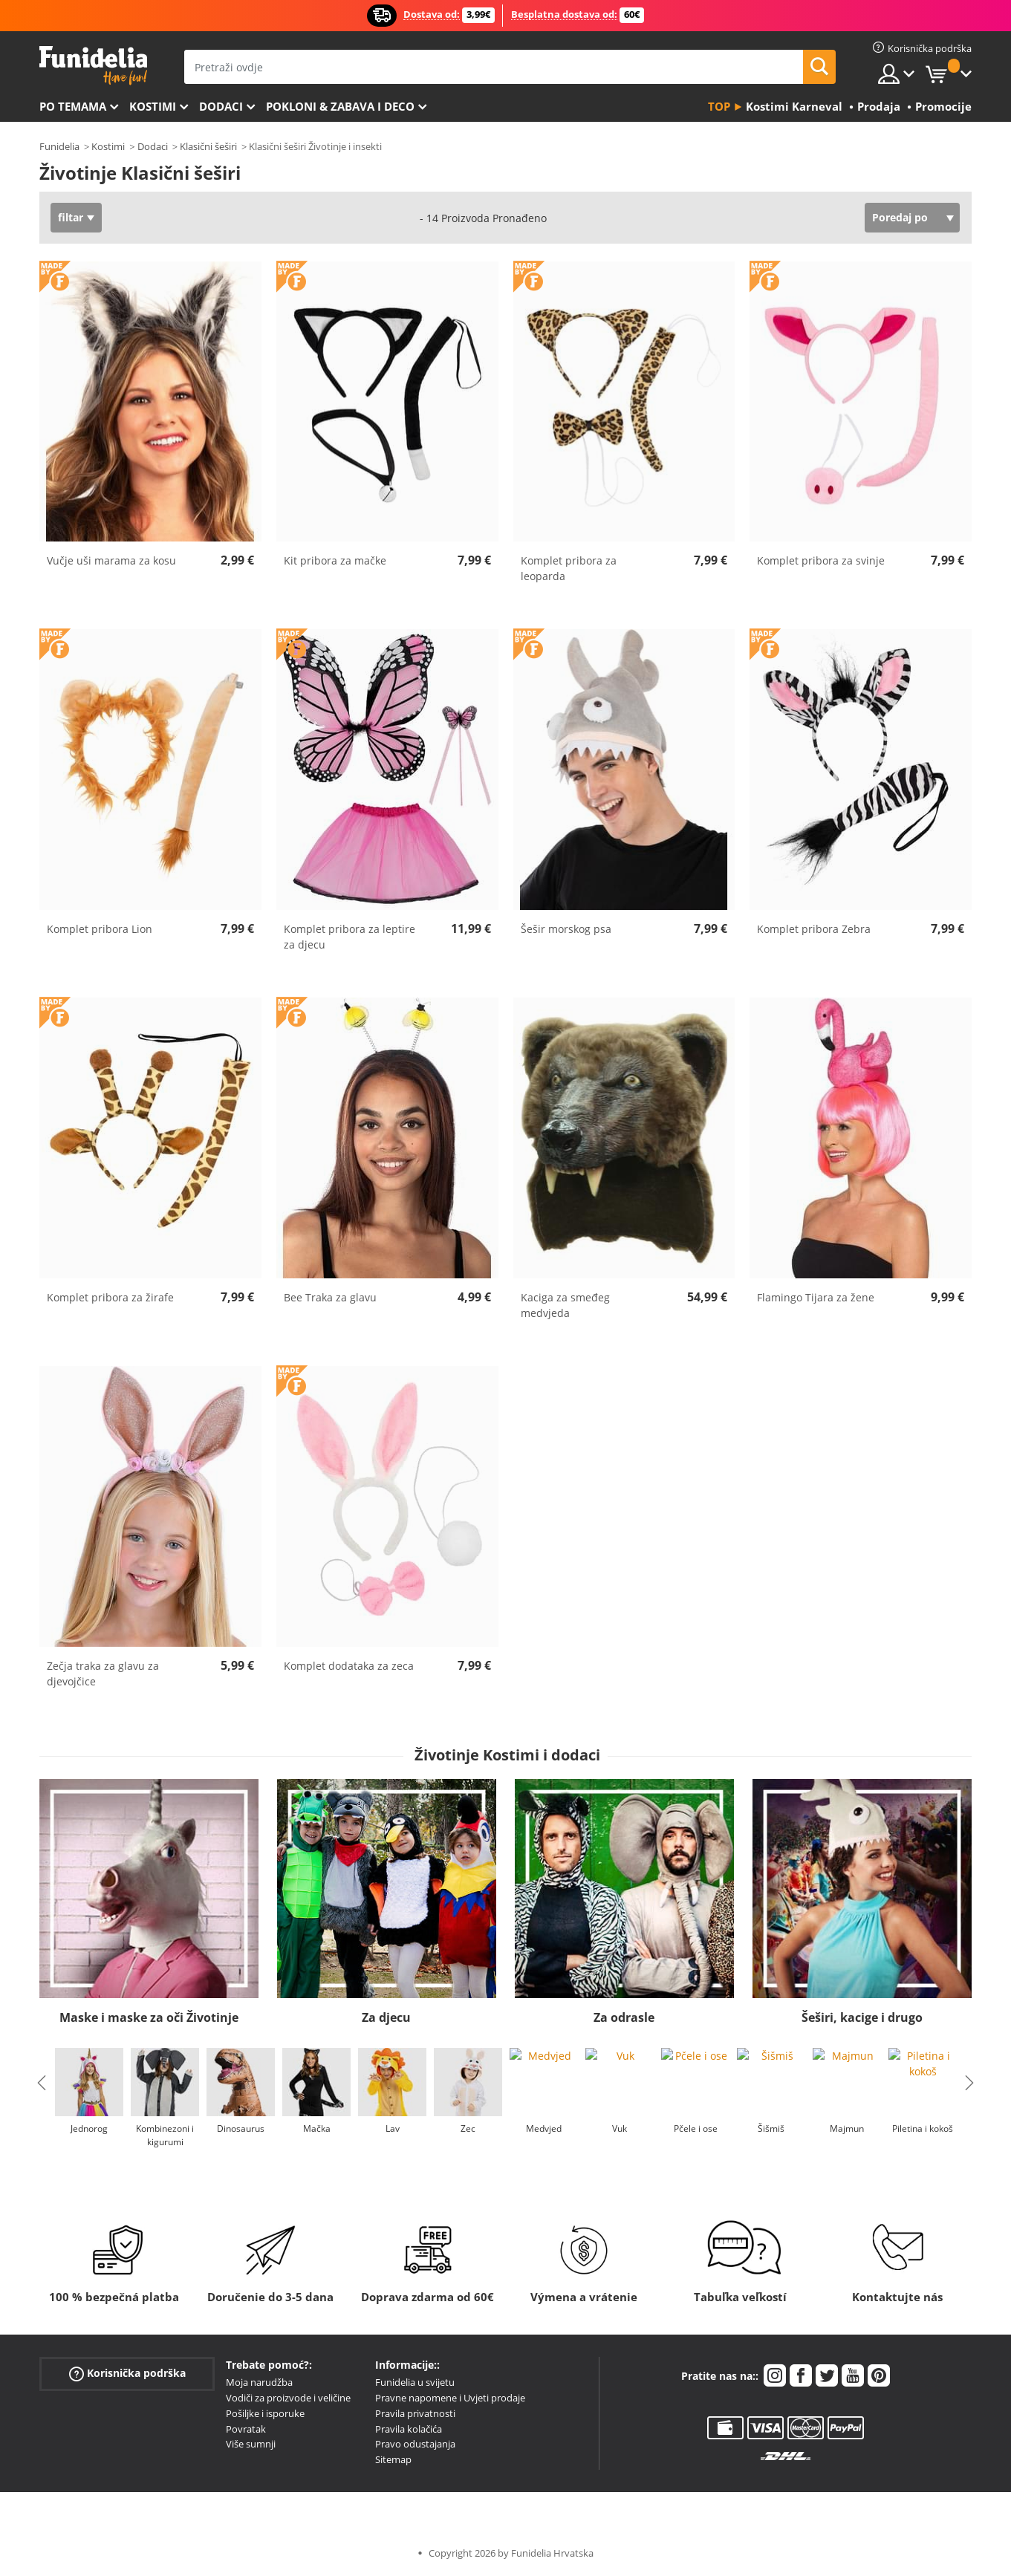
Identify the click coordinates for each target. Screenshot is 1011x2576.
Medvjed (544, 2128)
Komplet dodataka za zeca (349, 1666)
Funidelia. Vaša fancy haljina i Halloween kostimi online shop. (93, 65)
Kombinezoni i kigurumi (165, 2135)
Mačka (317, 2128)
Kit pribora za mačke (335, 560)
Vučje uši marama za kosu (111, 560)
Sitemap (393, 2459)
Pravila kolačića (408, 2429)
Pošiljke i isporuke (265, 2413)
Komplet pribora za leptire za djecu (349, 937)
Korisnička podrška (127, 2373)
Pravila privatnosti (415, 2413)
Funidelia (59, 146)
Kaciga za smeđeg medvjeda (565, 1305)
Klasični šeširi (208, 146)
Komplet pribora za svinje (821, 560)
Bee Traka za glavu (330, 1297)
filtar (70, 217)
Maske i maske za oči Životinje (148, 2017)
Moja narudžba (259, 2382)
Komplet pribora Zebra (814, 929)
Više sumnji (251, 2443)
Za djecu (386, 2017)
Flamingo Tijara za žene (815, 1297)
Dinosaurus (240, 2128)
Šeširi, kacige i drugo (862, 2017)
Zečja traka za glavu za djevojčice (103, 1673)
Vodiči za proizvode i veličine (288, 2397)
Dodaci (221, 106)
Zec (468, 2128)
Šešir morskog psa (566, 929)
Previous (41, 2082)
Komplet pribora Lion (99, 929)
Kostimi (152, 106)
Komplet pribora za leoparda (569, 568)
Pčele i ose (696, 2128)
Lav (393, 2128)
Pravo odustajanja (415, 2443)
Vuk (619, 2128)
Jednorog (89, 2128)
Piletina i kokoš (922, 2128)
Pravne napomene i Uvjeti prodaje (450, 2397)
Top (719, 106)
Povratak (246, 2429)
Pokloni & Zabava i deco (340, 106)
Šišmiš (771, 2128)
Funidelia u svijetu (415, 2382)
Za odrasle (624, 2017)
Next (969, 2082)
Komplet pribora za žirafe (110, 1297)
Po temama (72, 106)
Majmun (847, 2128)
